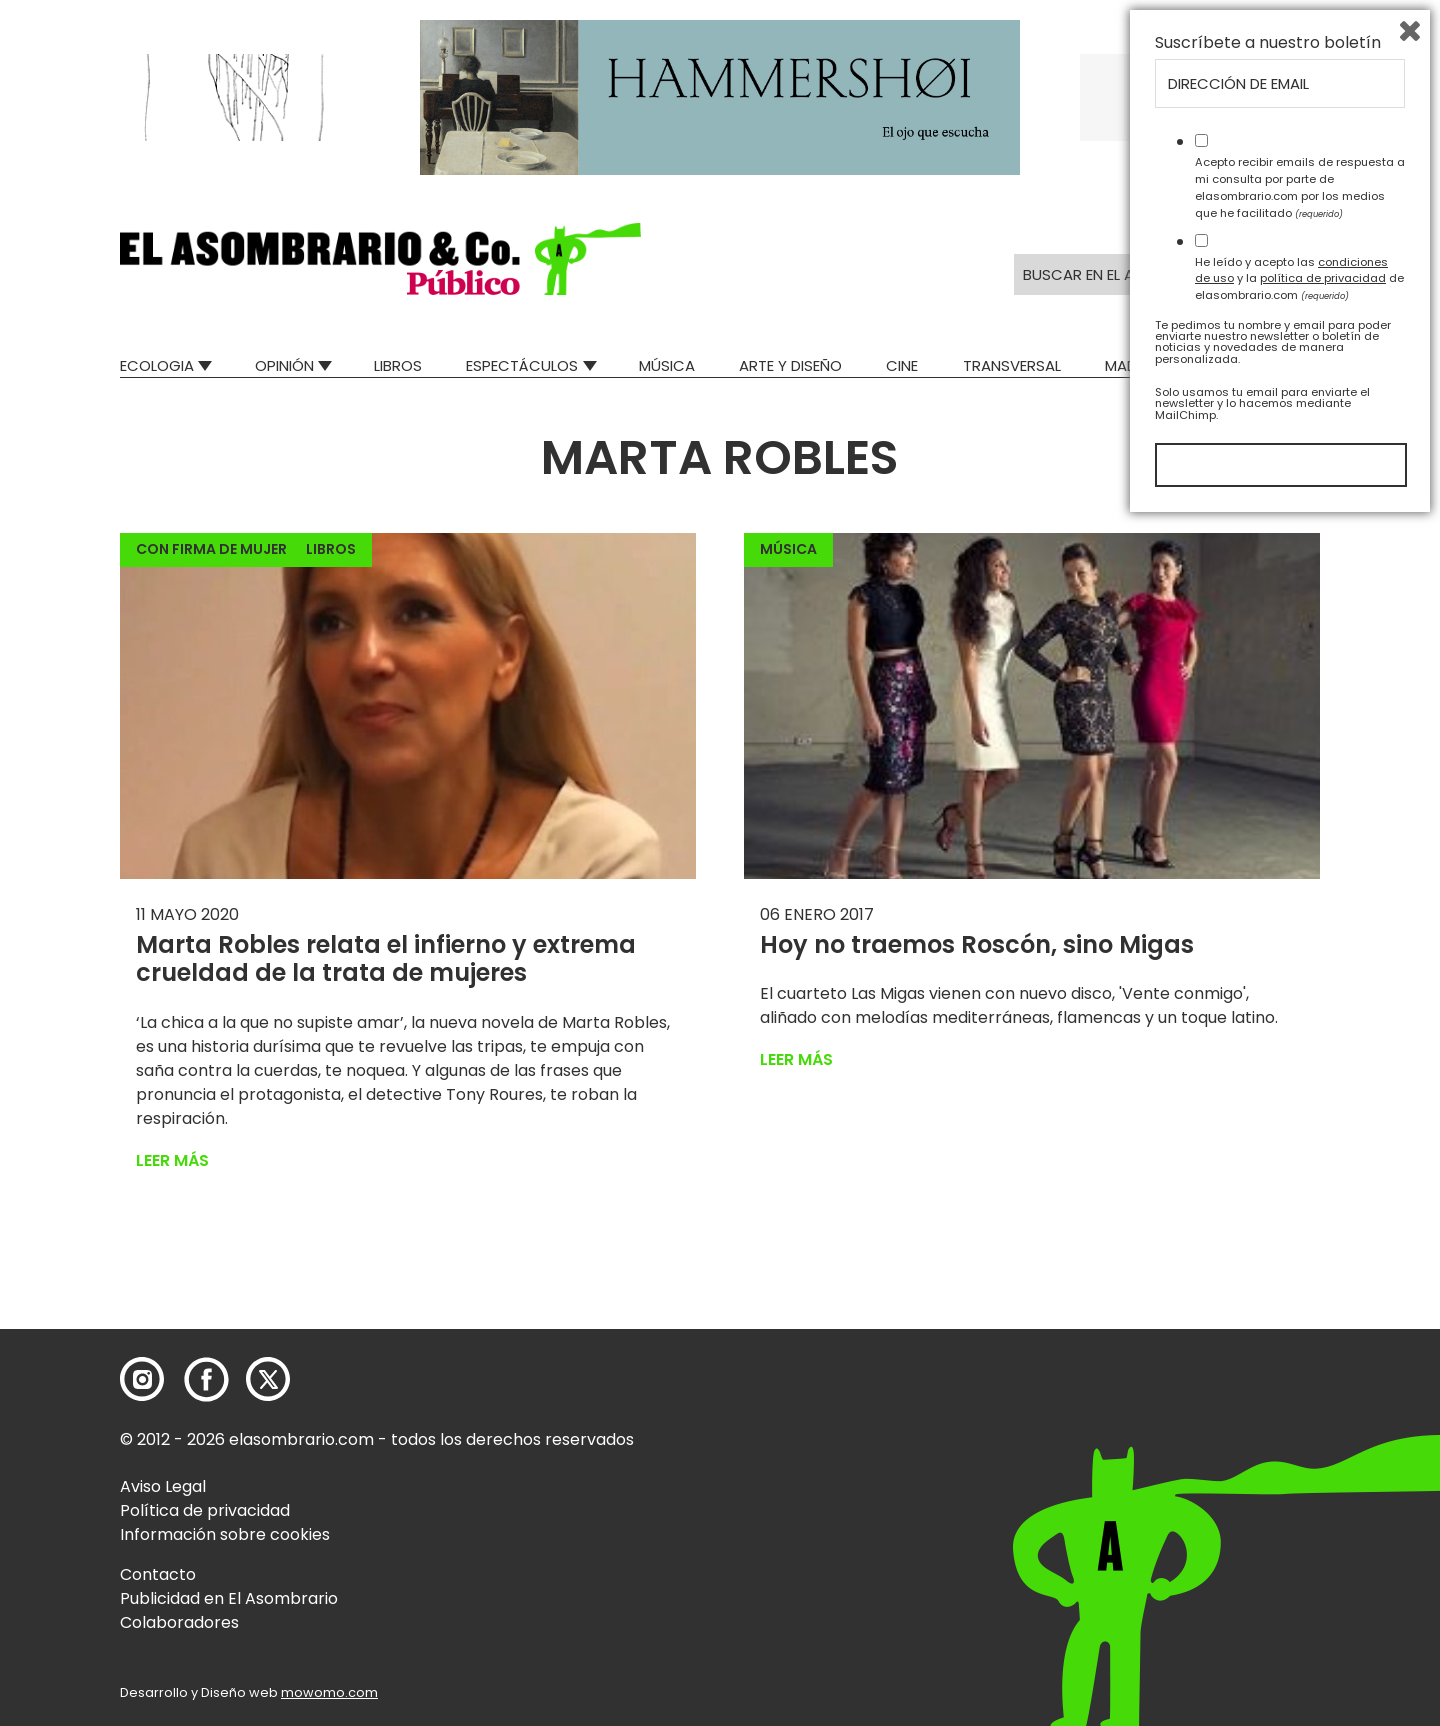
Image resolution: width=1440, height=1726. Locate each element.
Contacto (158, 1574)
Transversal (1012, 365)
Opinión (284, 365)
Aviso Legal (163, 1486)
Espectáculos (522, 365)
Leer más (172, 1160)
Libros (398, 365)
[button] (380, 259)
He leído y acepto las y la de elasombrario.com (1299, 1482)
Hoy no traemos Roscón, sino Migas (977, 944)
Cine (902, 365)
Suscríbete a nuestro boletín (1268, 1247)
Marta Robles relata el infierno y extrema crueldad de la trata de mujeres (386, 959)
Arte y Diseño (790, 365)
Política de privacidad (205, 1510)
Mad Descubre (1159, 365)
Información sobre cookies (225, 1534)
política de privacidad (1323, 1482)
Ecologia (157, 365)
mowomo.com (329, 1692)
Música (667, 365)
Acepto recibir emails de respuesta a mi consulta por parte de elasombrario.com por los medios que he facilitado (1300, 1391)
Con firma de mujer (211, 549)
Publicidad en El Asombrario (229, 1598)
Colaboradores (179, 1622)
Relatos (1289, 365)
